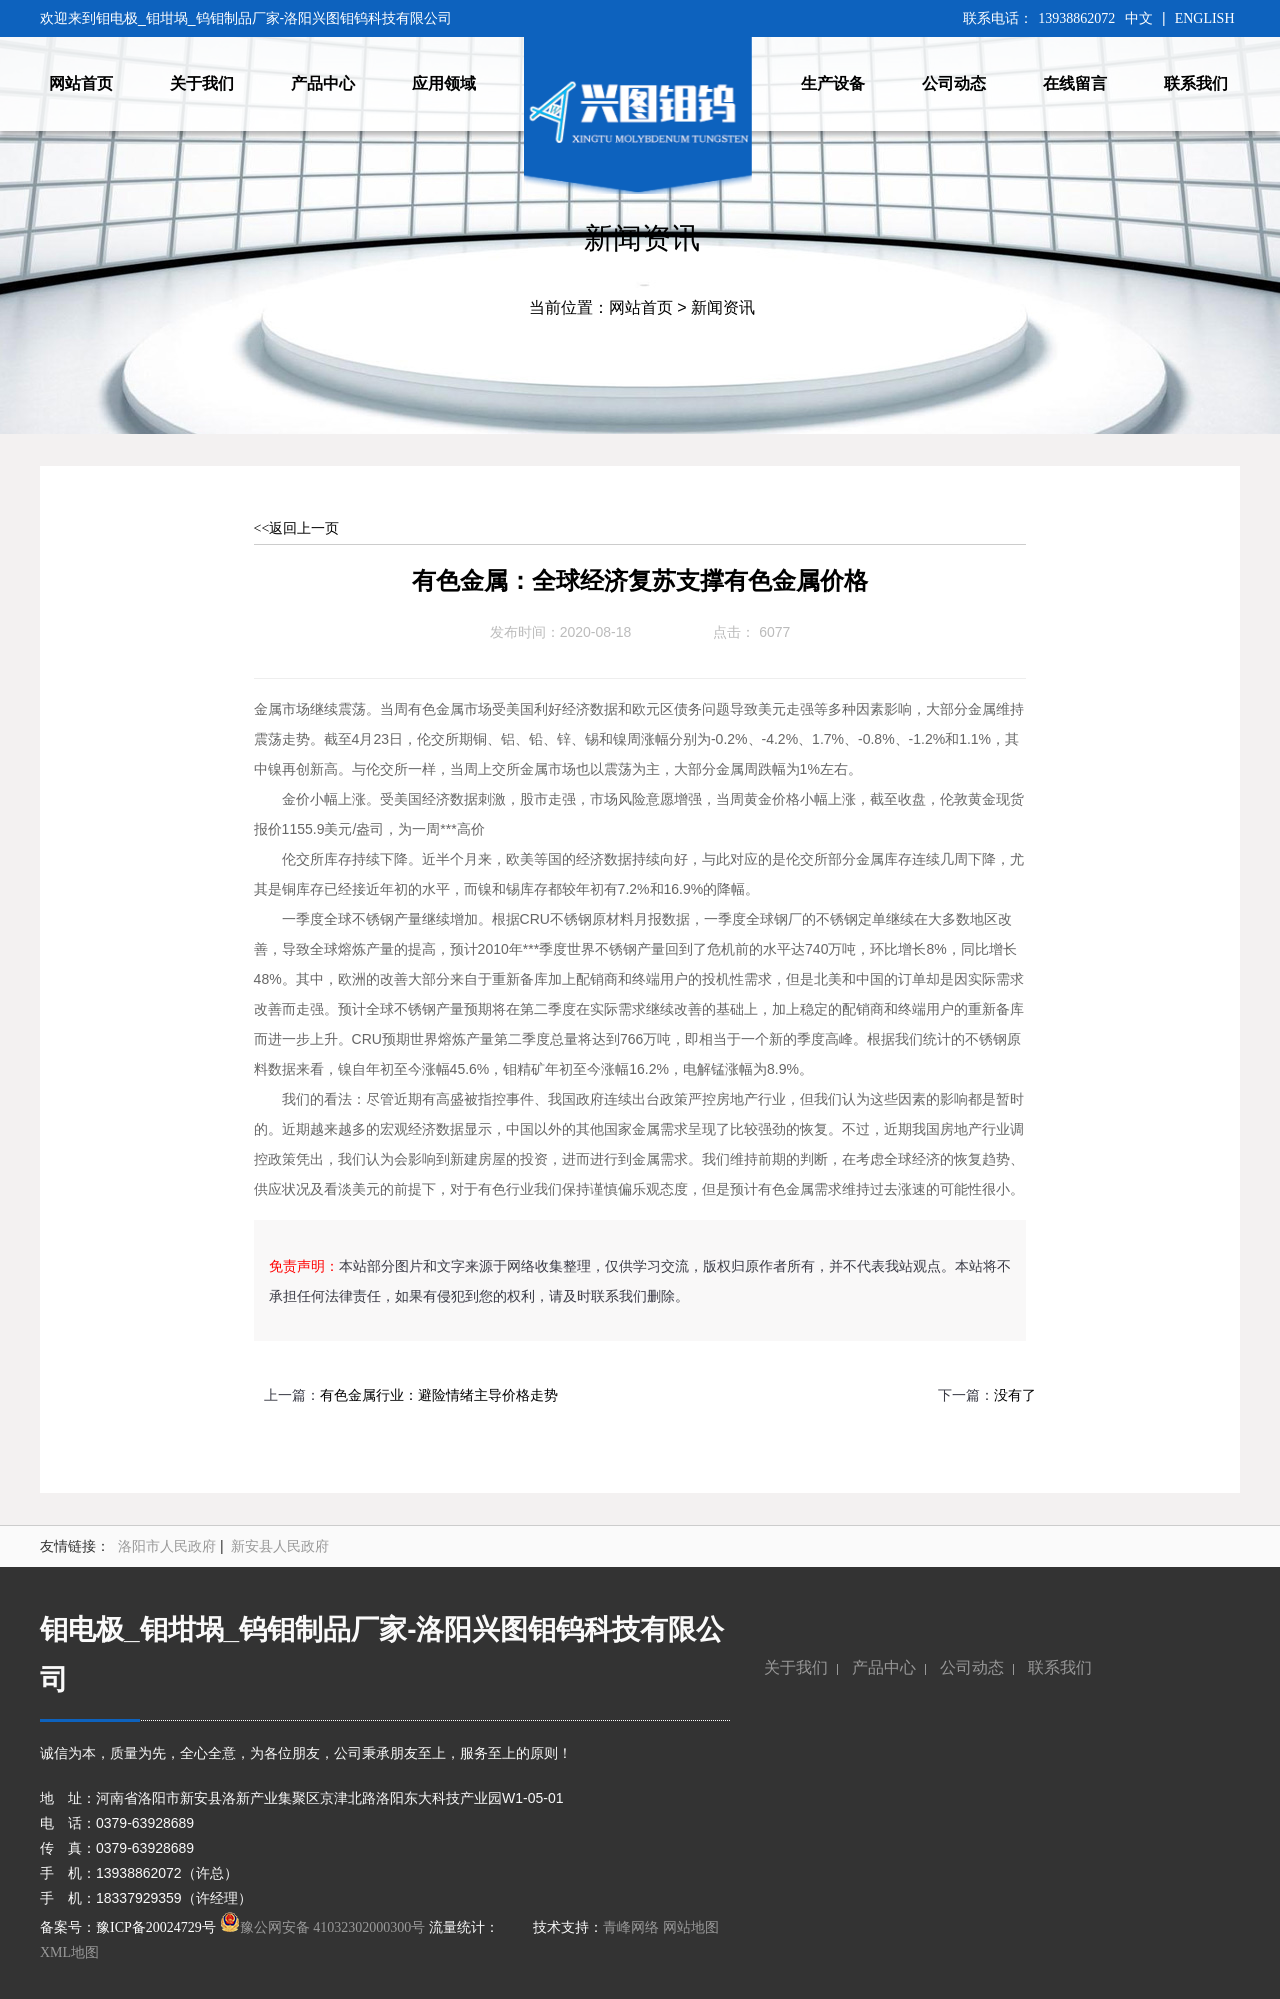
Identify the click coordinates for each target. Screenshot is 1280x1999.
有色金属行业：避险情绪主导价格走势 (439, 1395)
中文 (1139, 18)
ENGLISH (1205, 18)
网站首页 (641, 307)
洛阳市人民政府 (167, 1546)
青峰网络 (631, 1927)
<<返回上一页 (297, 528)
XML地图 (69, 1952)
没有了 (1015, 1395)
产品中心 (884, 1667)
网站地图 (691, 1927)
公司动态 (972, 1667)
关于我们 (796, 1667)
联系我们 (1060, 1667)
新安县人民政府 (280, 1546)
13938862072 (1076, 18)
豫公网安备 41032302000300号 (323, 1927)
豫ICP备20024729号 (156, 1927)
